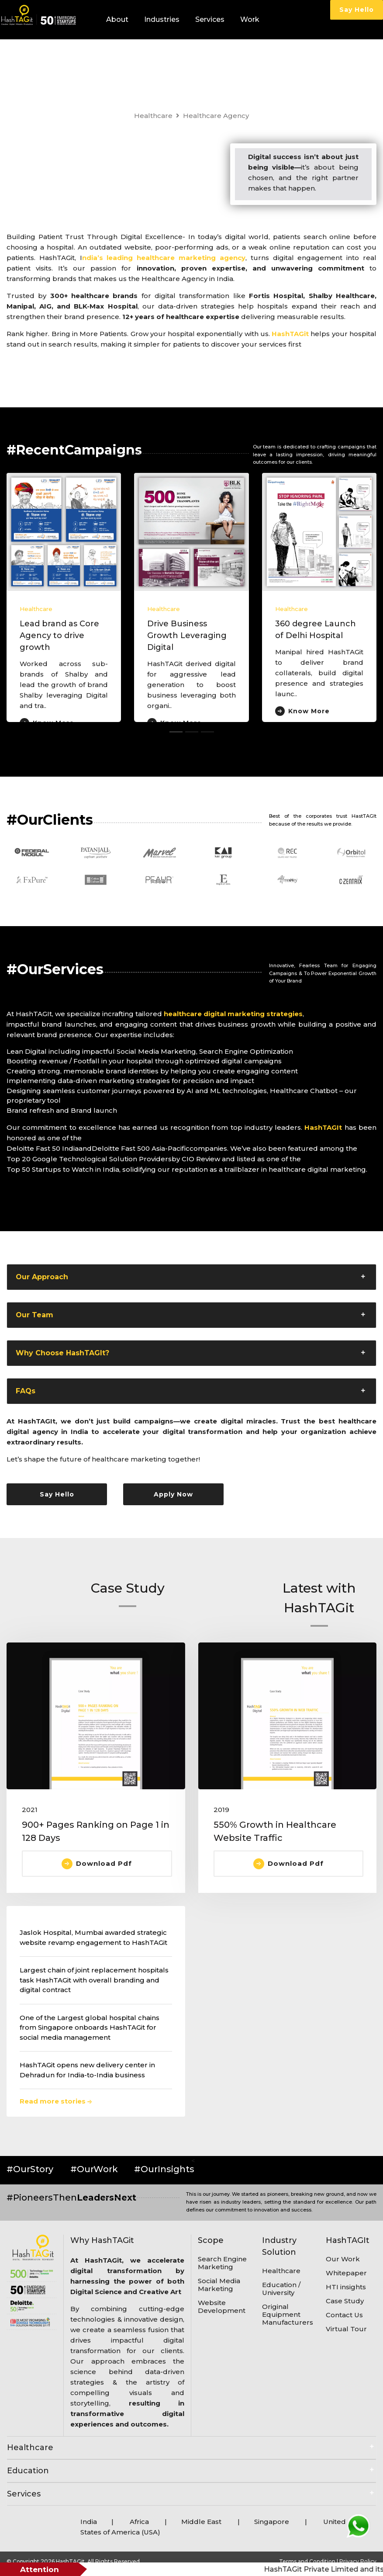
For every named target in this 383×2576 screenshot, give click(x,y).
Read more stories (56, 2101)
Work (249, 19)
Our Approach (42, 1277)
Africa (139, 2521)
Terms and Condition (308, 2561)
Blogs (175, 59)
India (88, 2521)
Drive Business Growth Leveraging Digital (187, 635)
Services (209, 19)
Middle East (202, 2521)
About (117, 19)
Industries (161, 19)
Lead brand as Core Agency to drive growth (59, 635)
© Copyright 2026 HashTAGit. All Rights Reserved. (74, 2561)
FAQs (25, 1391)
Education (28, 2470)
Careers (207, 59)
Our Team (34, 1315)
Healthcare (153, 115)
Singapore (271, 2521)
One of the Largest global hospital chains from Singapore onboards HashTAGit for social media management (89, 2027)
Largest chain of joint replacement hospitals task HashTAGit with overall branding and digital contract (94, 1980)
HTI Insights (127, 59)
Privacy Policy (357, 2561)
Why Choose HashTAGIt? (62, 1353)
